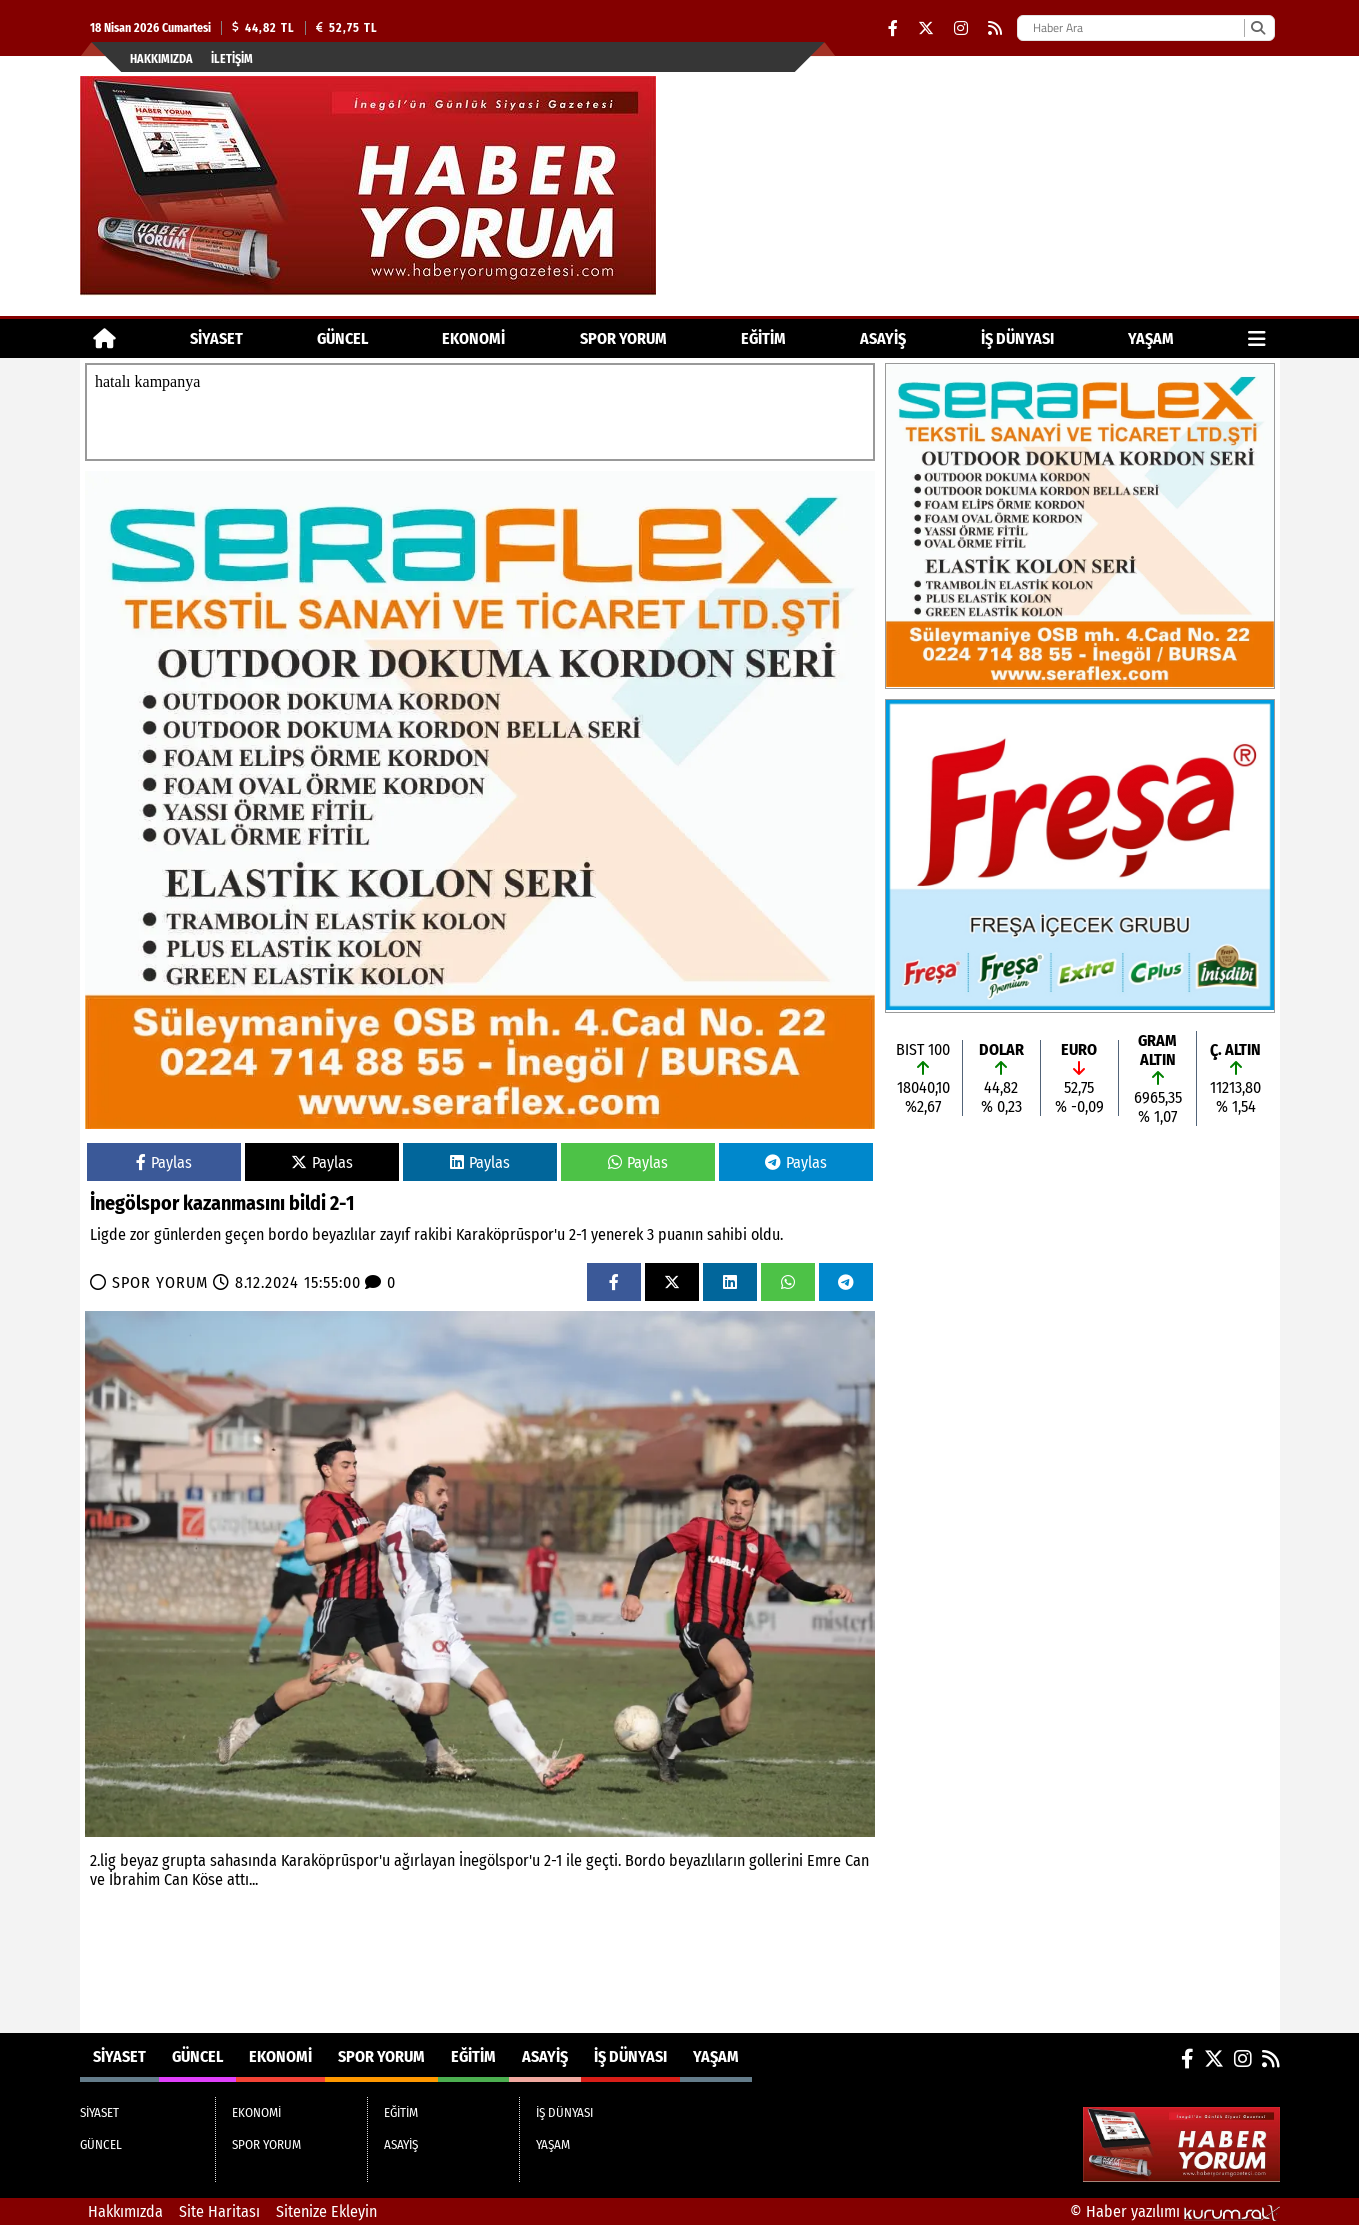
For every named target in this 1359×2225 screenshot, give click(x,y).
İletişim (232, 59)
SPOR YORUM (623, 338)
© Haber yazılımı (1175, 2211)
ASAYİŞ (883, 338)
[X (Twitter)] (926, 28)
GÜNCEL (342, 338)
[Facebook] (893, 28)
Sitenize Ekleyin (326, 2211)
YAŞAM (1151, 338)
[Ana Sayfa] (104, 338)
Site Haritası (219, 2211)
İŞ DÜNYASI (1017, 338)
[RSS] (995, 28)
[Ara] (1257, 28)
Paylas (164, 1162)
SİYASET (216, 338)
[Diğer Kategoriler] (1257, 338)
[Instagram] (961, 28)
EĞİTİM (763, 338)
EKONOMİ (473, 338)
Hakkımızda (161, 59)
